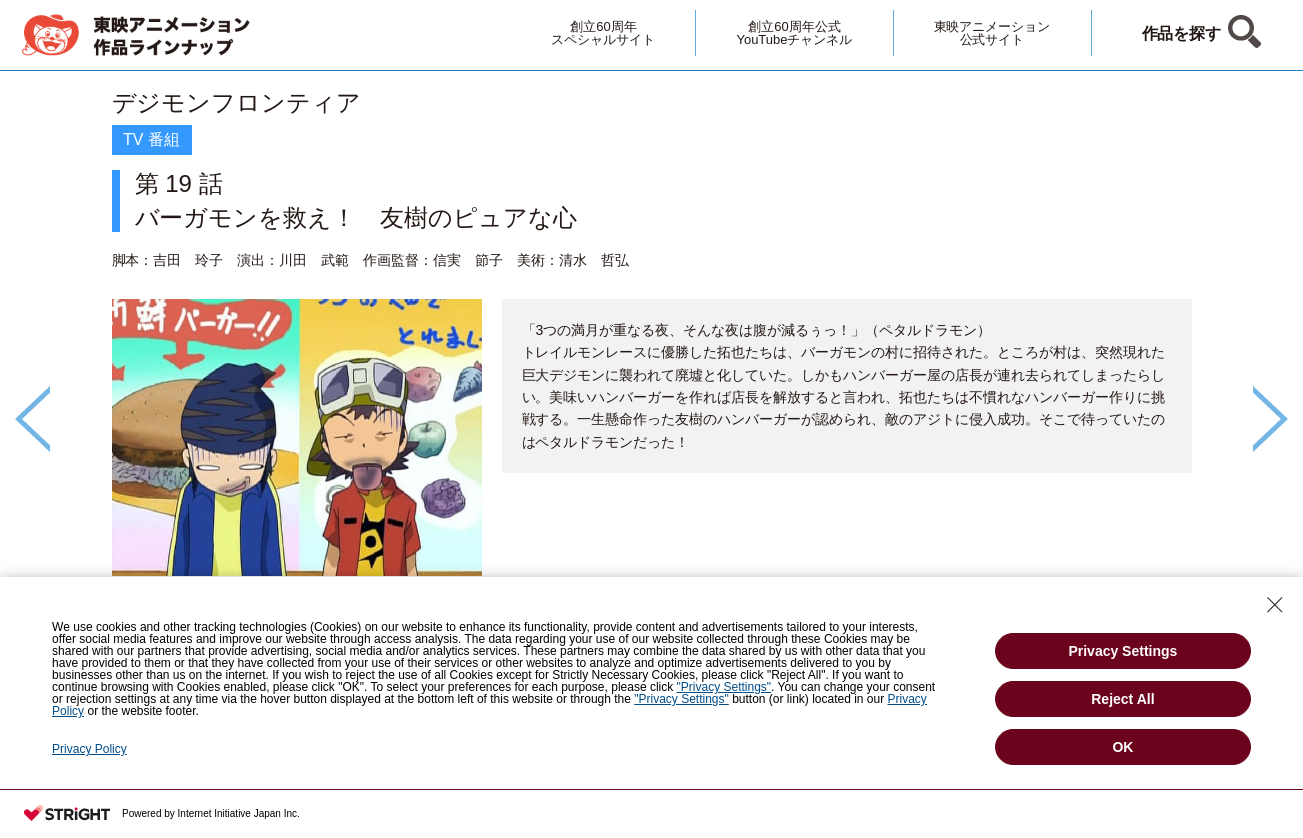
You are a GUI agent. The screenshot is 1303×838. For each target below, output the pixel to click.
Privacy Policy (89, 749)
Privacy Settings (1122, 651)
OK (1122, 747)
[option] (652, 385)
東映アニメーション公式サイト (992, 33)
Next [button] (1270, 419)
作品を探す (1182, 33)
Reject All (1122, 699)
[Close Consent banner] (1275, 605)
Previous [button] (32, 419)
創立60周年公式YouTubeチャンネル (794, 33)
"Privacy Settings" (724, 687)
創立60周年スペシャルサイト (603, 33)
